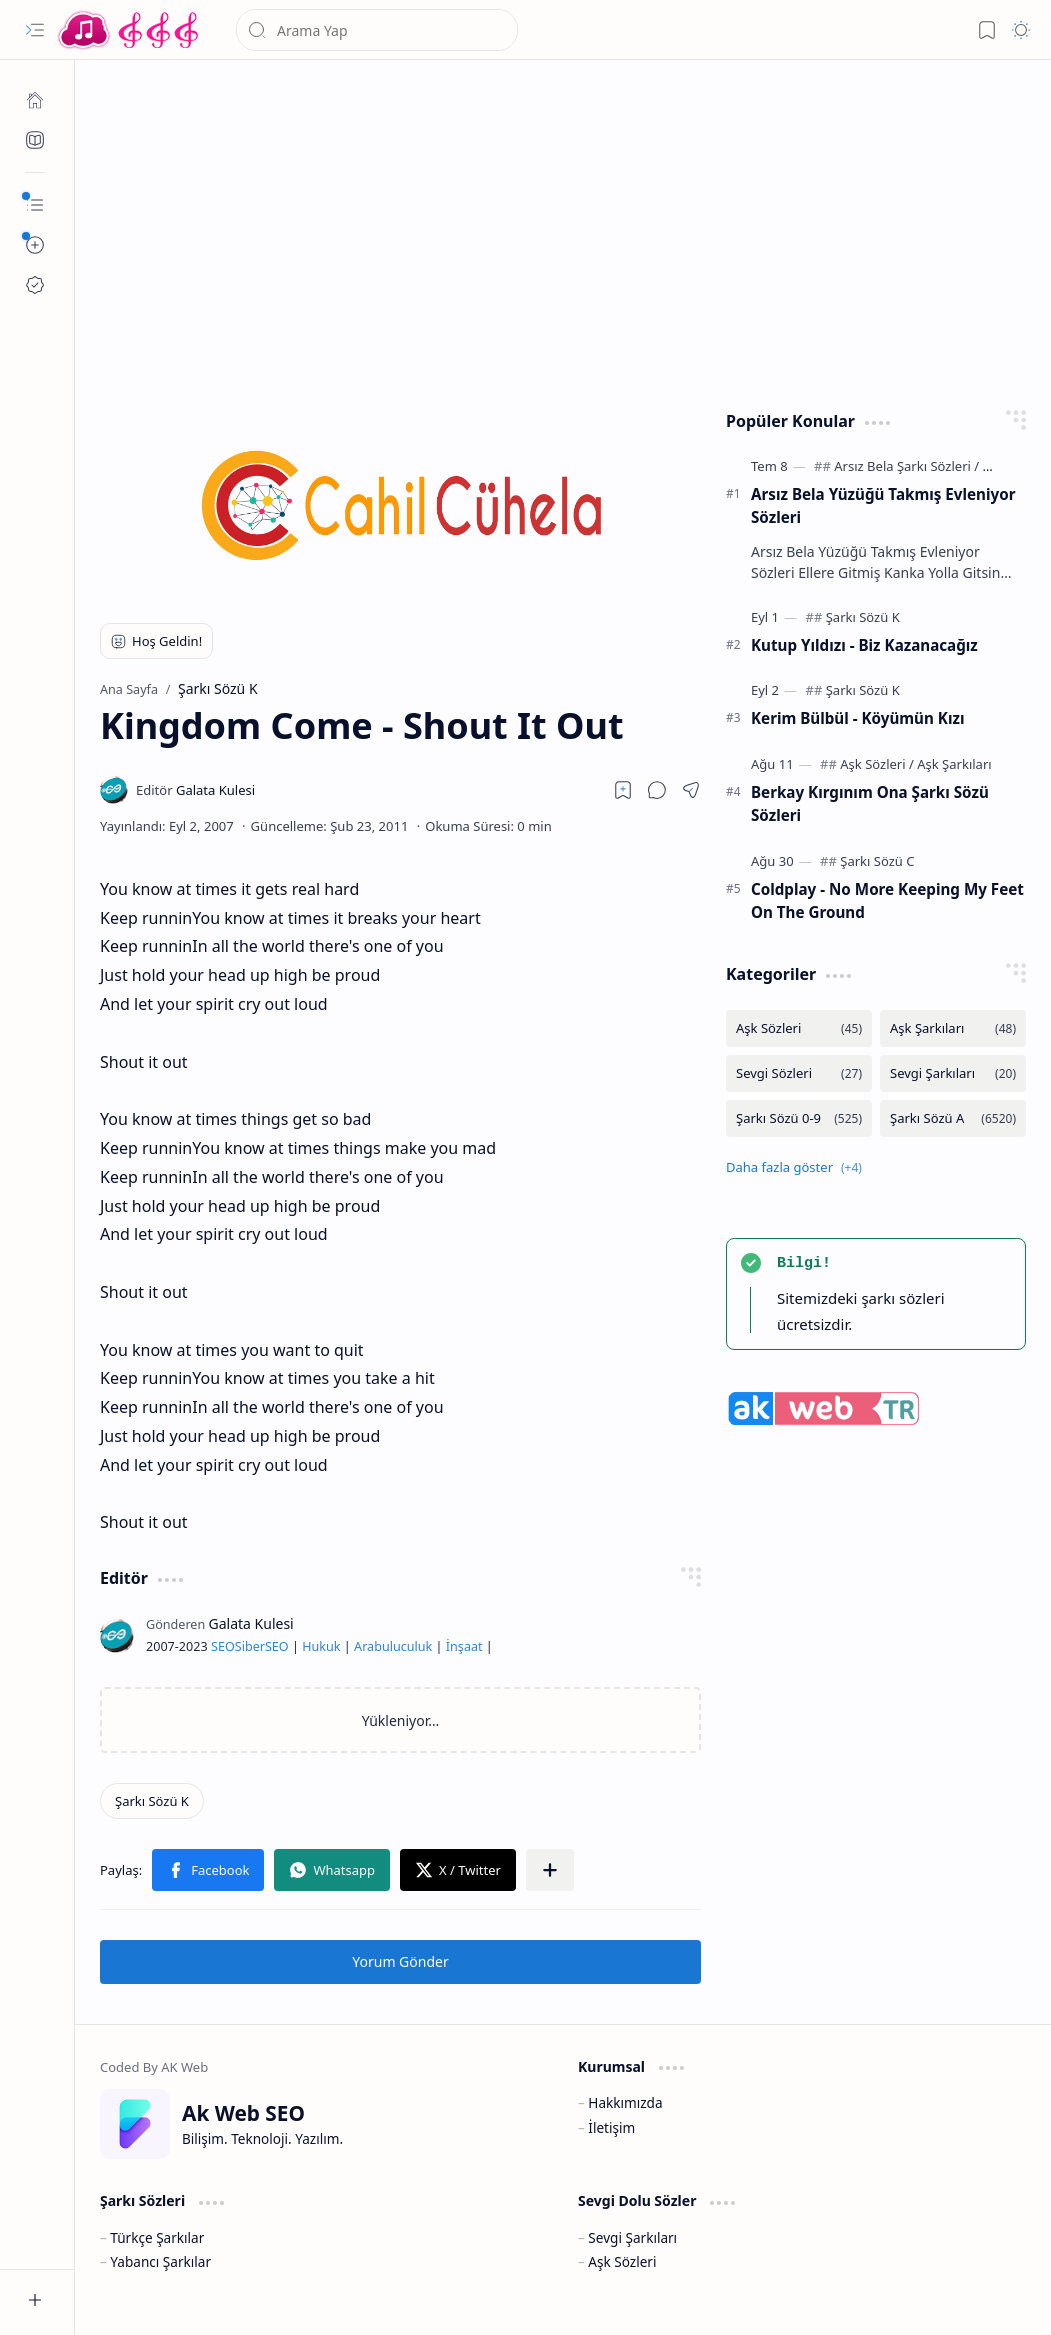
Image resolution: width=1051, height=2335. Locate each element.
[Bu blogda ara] (377, 30)
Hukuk (321, 1646)
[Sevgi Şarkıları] (953, 1073)
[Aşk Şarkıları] (954, 764)
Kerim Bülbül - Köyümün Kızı (857, 718)
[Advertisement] (563, 230)
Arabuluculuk (393, 1646)
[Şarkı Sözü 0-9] (799, 1118)
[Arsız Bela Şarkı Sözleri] (906, 466)
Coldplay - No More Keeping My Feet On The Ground (887, 900)
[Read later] (623, 790)
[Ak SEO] (35, 140)
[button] (35, 30)
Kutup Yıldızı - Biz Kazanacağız (864, 645)
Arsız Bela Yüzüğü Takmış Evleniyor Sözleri (883, 505)
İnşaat (464, 1646)
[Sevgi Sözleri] (799, 1073)
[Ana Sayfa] (35, 100)
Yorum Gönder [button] (400, 1961)
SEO (223, 1646)
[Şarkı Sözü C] (877, 861)
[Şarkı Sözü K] (152, 1801)
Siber (250, 1646)
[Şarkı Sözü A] (953, 1118)
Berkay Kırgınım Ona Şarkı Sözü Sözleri (870, 803)
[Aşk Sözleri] (877, 764)
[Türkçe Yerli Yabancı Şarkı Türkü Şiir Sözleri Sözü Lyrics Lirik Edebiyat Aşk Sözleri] (130, 30)
